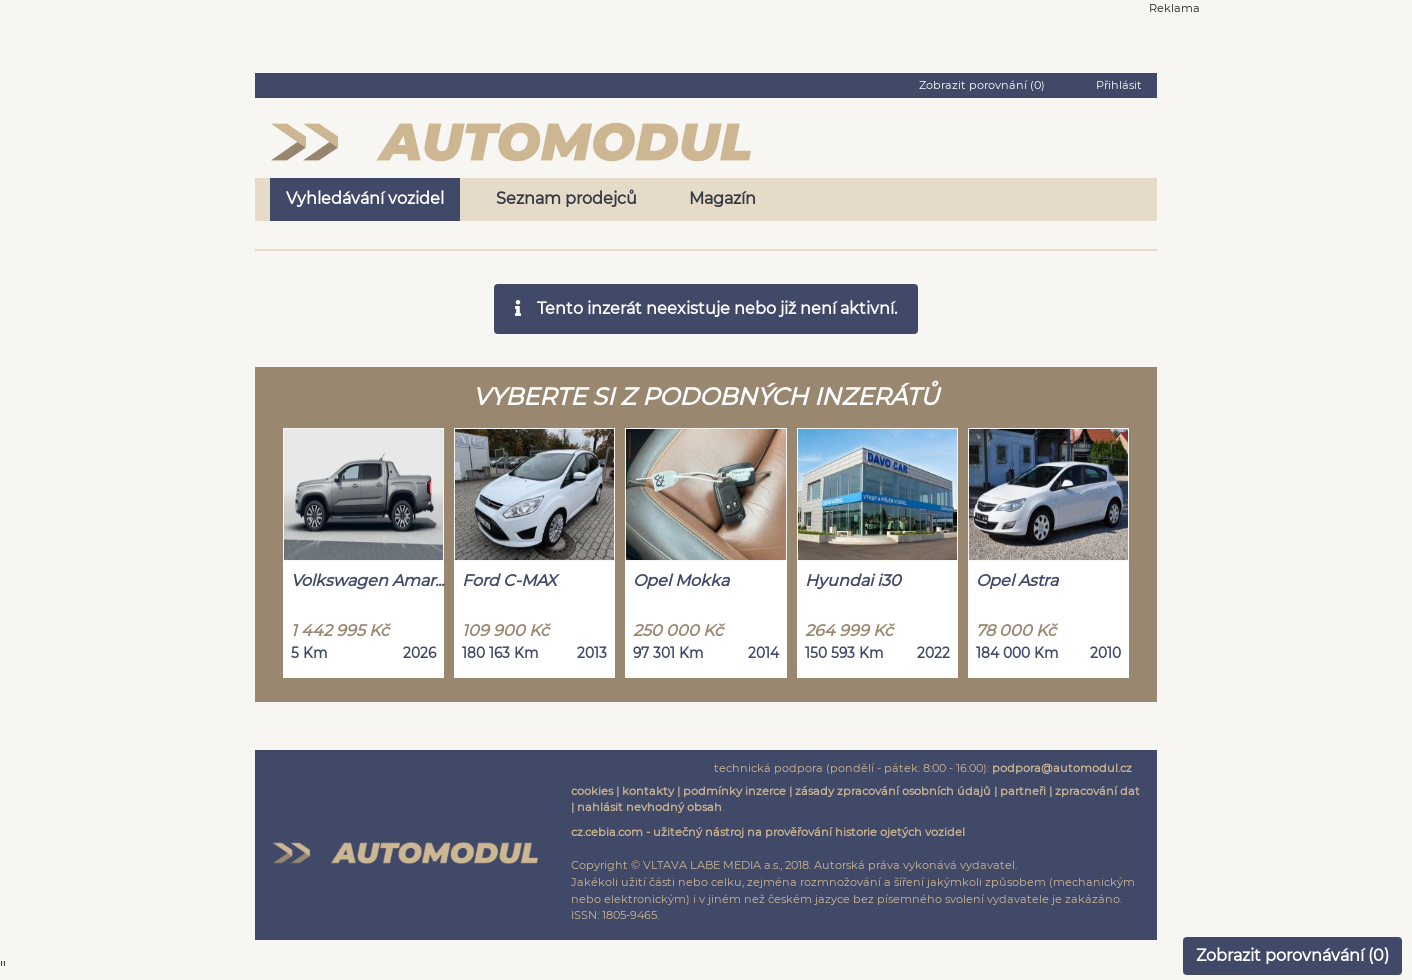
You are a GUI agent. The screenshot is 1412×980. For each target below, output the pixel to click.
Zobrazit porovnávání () (1292, 955)
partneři (1023, 791)
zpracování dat (1097, 791)
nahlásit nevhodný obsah (649, 807)
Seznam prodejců (566, 198)
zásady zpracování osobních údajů (893, 791)
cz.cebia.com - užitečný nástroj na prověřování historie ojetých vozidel (768, 832)
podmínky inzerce (734, 791)
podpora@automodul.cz (1062, 768)
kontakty (648, 791)
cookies (592, 791)
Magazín (722, 198)
